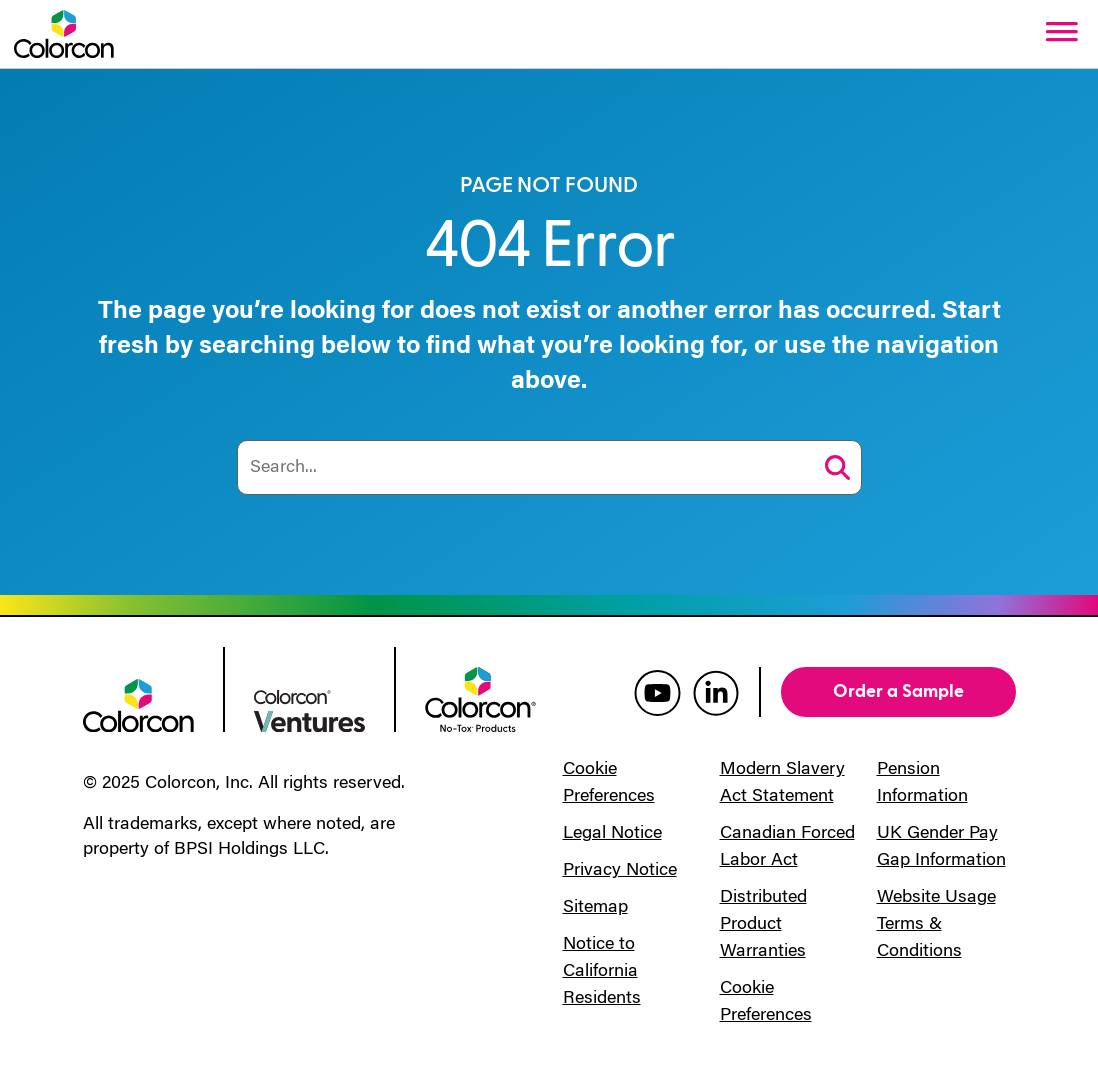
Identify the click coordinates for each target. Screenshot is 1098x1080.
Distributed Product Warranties (763, 925)
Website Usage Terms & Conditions (936, 925)
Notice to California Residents (602, 972)
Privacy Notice (620, 871)
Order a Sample (898, 691)
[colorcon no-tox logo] (480, 698)
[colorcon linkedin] (716, 692)
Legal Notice (612, 834)
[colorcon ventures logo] (309, 709)
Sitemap (595, 908)
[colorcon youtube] (657, 692)
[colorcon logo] (138, 704)
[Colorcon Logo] (64, 34)
